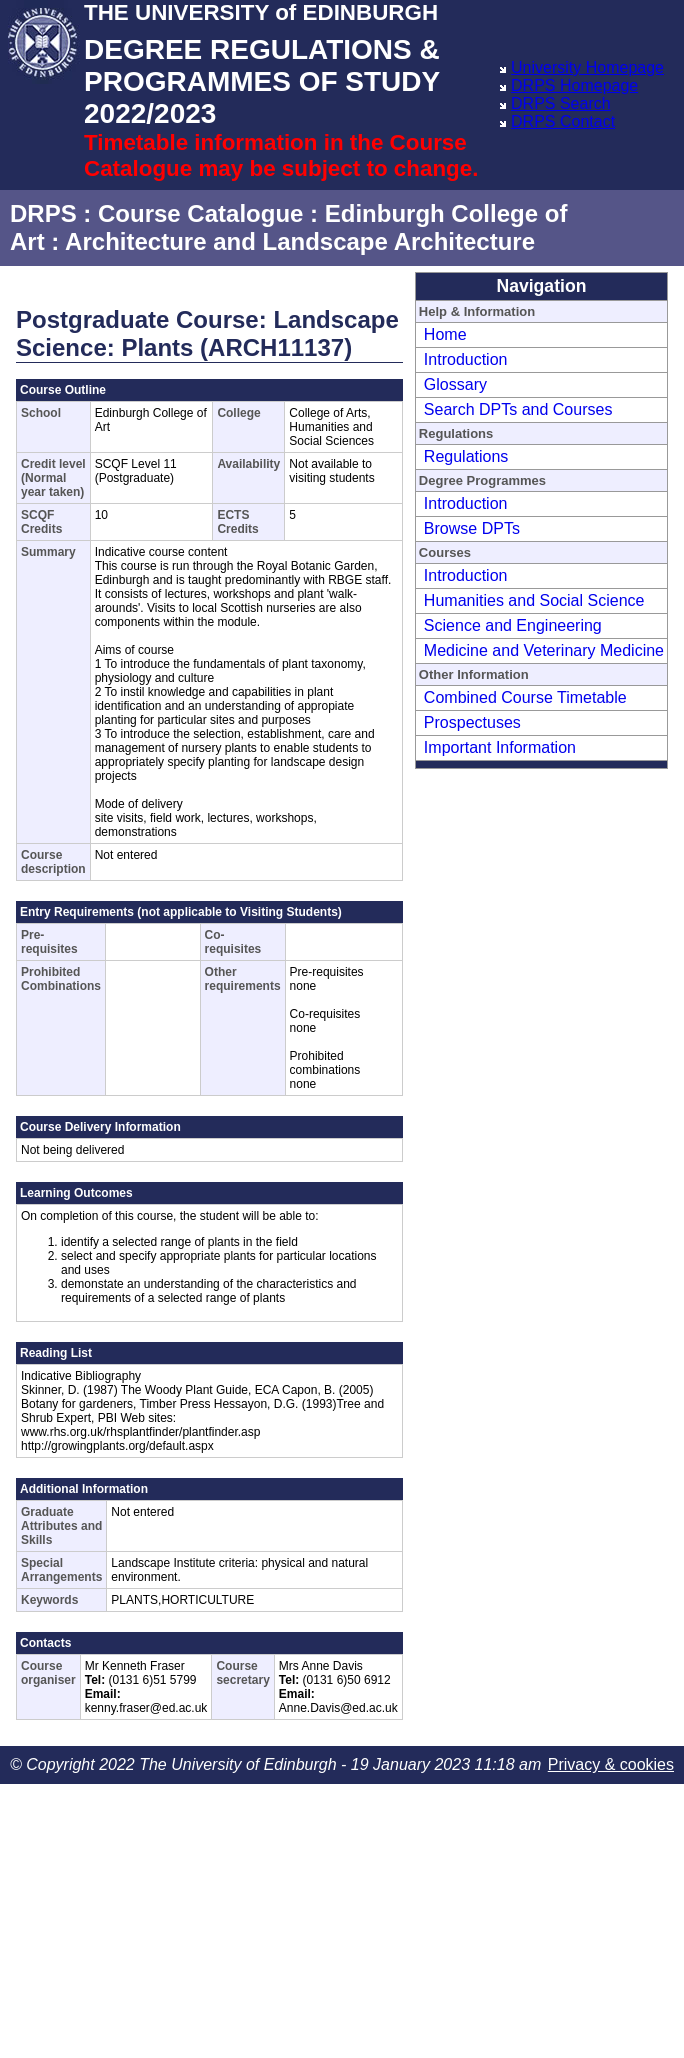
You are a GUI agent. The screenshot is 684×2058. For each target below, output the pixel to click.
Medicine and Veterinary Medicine (544, 650)
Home (445, 334)
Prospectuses (472, 722)
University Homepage (587, 67)
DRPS (43, 213)
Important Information (500, 747)
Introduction (466, 359)
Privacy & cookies (611, 1764)
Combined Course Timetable (525, 697)
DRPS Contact (563, 121)
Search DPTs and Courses (518, 409)
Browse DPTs (472, 528)
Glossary (455, 384)
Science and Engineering (513, 625)
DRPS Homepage (574, 85)
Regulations (466, 456)
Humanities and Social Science (534, 600)
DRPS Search (561, 103)
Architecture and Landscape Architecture (300, 241)
